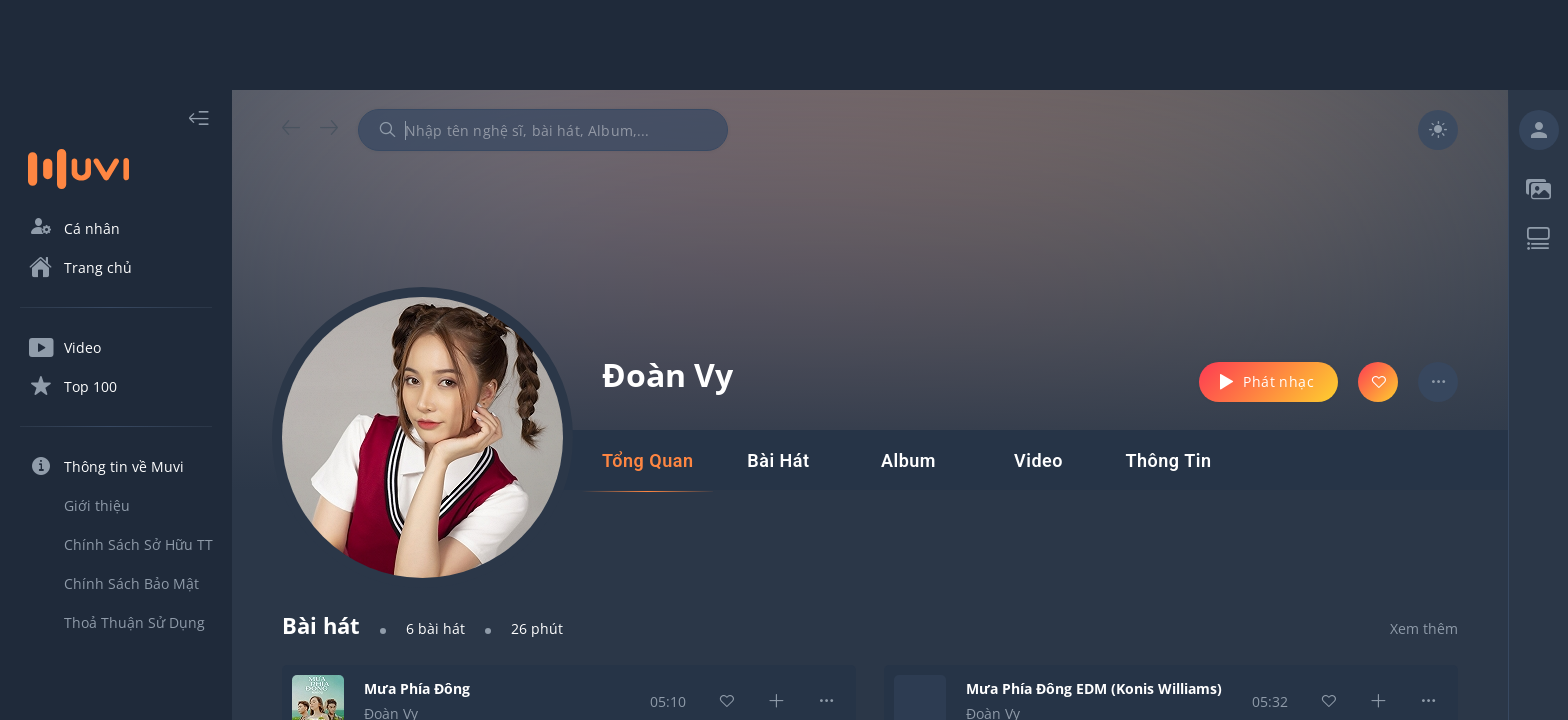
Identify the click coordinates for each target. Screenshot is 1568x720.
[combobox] (543, 130)
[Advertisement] (784, 45)
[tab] (647, 461)
